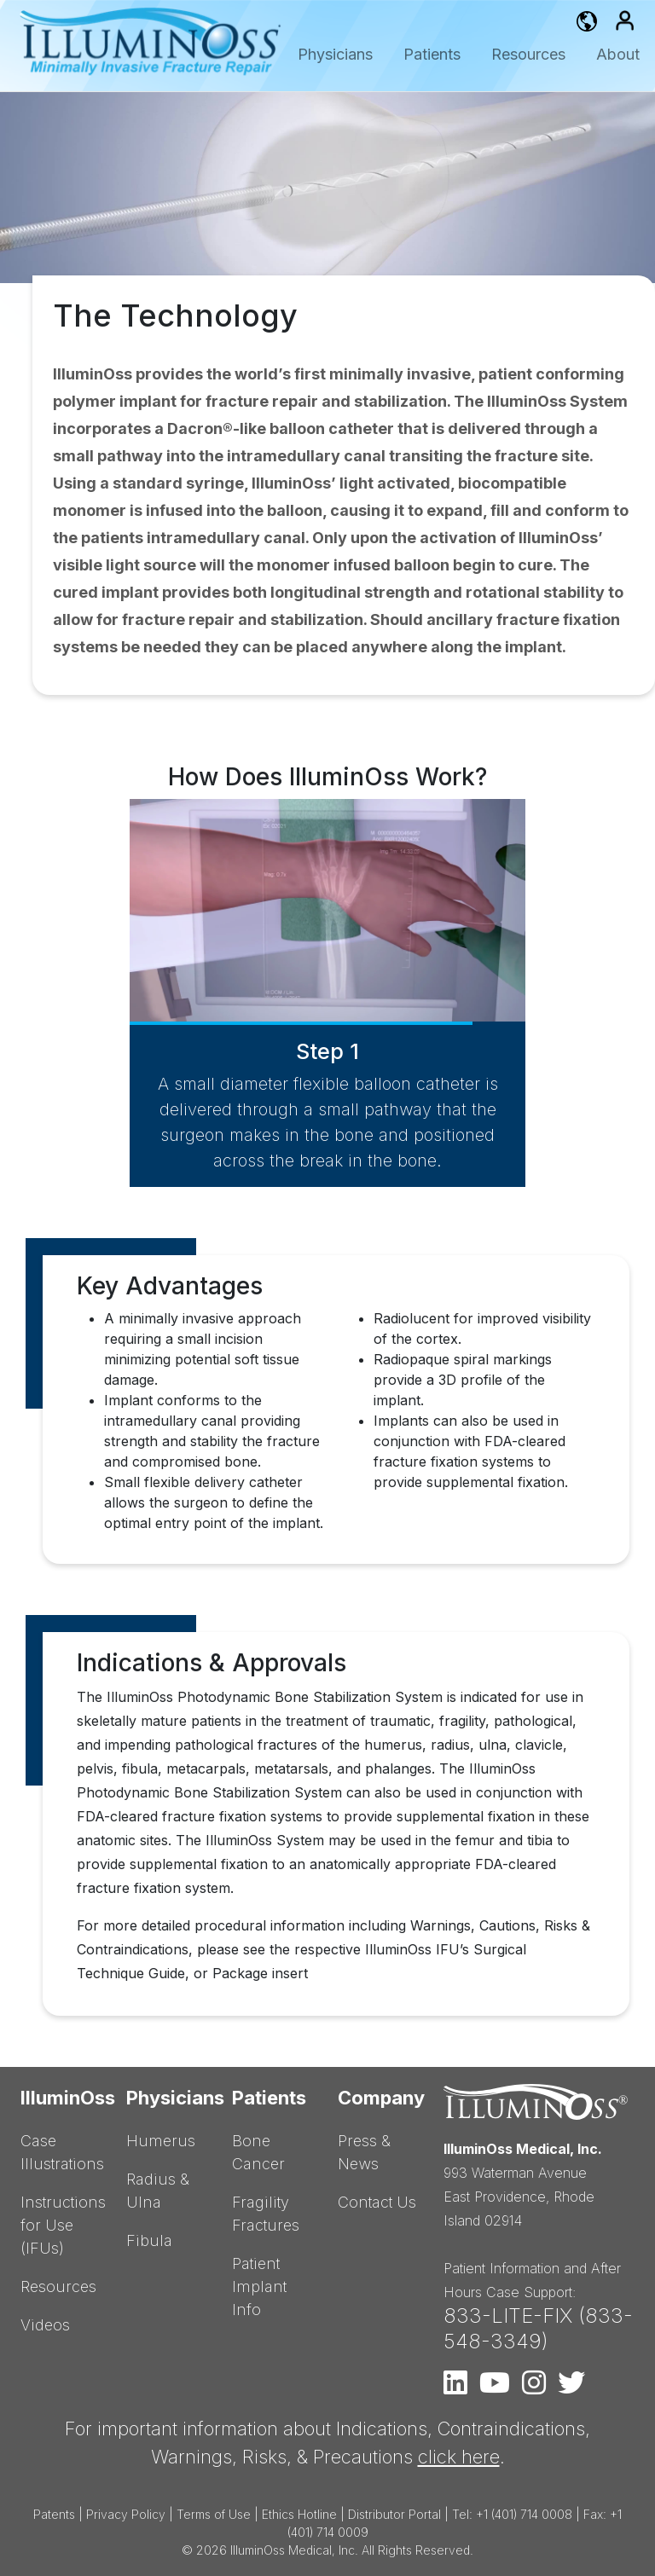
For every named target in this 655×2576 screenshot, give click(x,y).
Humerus (160, 2141)
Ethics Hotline (299, 2514)
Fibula (149, 2240)
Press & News (364, 2152)
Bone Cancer (258, 2152)
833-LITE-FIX (507, 2315)
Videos (45, 2325)
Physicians (335, 54)
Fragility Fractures (265, 2213)
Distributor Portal (394, 2514)
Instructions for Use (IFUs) (63, 2225)
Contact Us (377, 2202)
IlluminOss (63, 2098)
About (618, 54)
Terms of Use (214, 2514)
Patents (54, 2514)
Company (380, 2098)
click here (459, 2457)
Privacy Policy (125, 2514)
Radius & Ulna (157, 2190)
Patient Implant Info (259, 2286)
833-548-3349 (538, 2328)
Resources (528, 54)
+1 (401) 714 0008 (524, 2514)
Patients (432, 54)
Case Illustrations (62, 2152)
